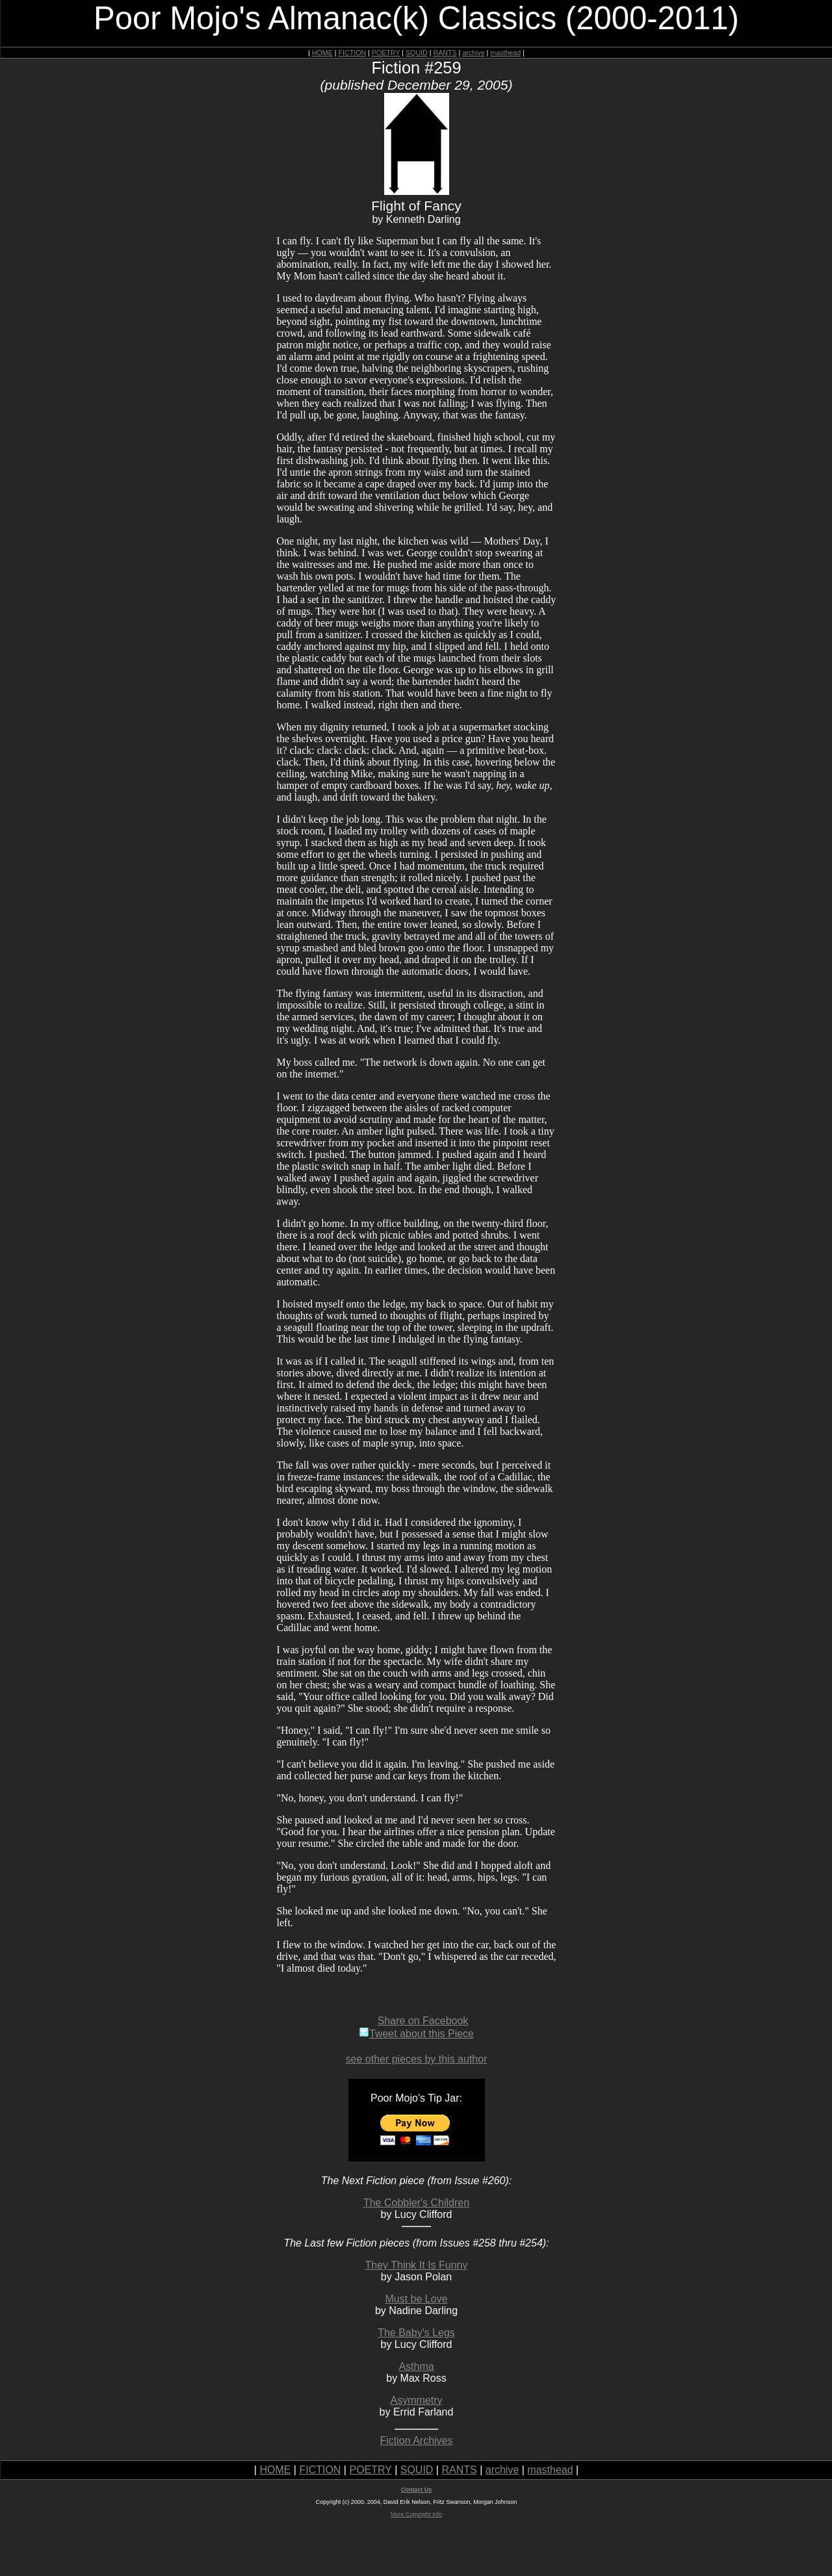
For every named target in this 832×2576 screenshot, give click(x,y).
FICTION (353, 53)
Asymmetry (417, 2400)
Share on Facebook (423, 2020)
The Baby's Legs (416, 2332)
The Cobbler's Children (416, 2202)
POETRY (386, 53)
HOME (322, 53)
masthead (505, 53)
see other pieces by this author (417, 2059)
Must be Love (416, 2298)
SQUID (417, 53)
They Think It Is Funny (416, 2265)
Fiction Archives (416, 2440)
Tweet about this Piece (416, 2033)
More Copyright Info (416, 2514)
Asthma (416, 2366)
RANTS (444, 53)
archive (473, 53)
